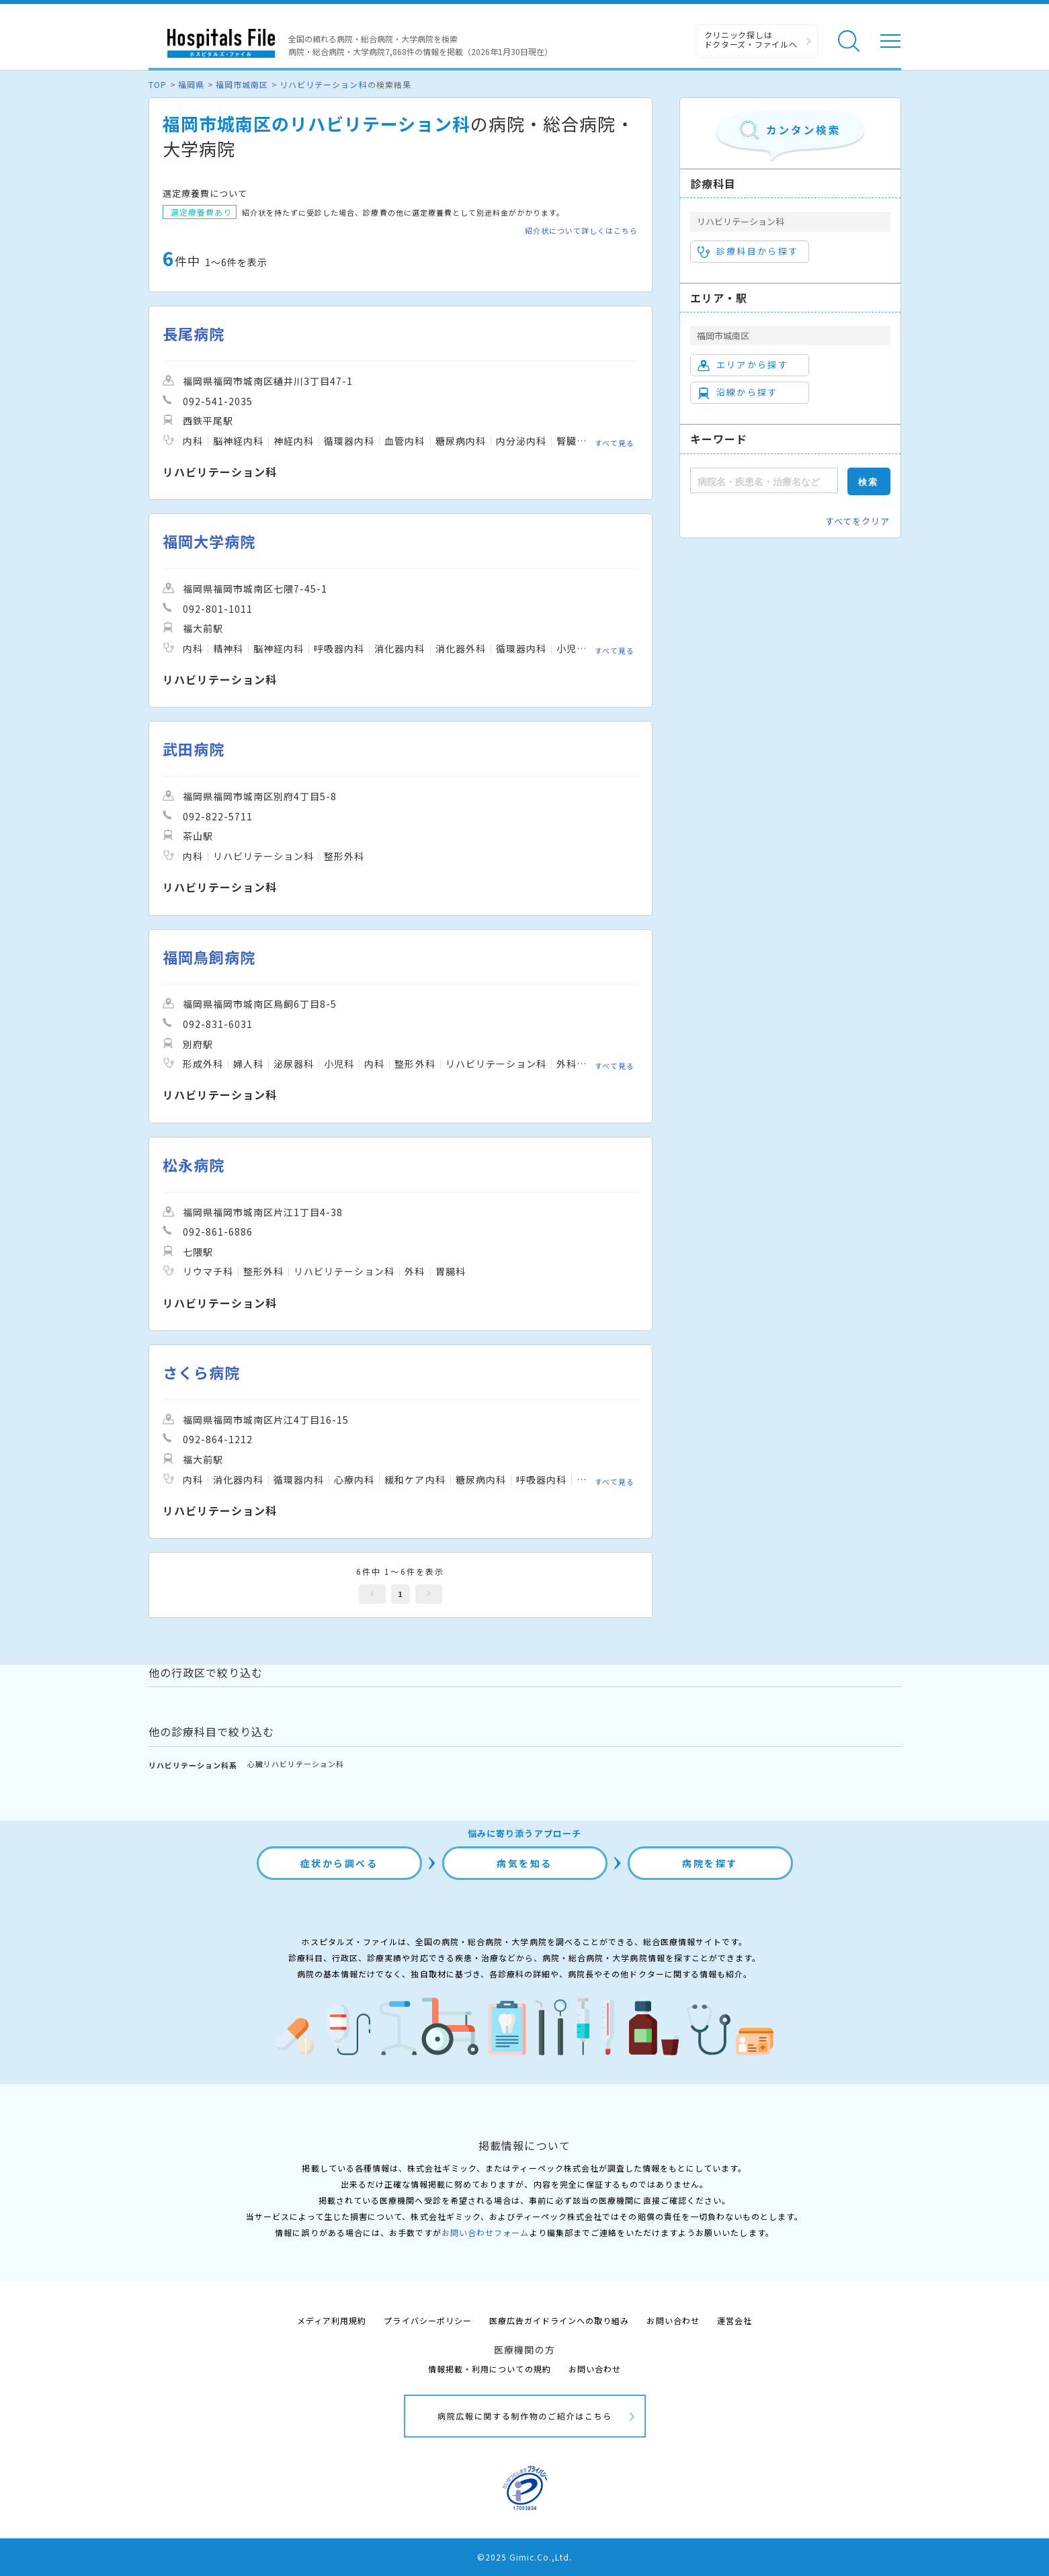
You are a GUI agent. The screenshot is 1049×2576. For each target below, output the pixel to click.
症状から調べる (339, 1863)
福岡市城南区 (242, 84)
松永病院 (193, 1164)
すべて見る (614, 442)
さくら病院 (201, 1372)
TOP (158, 84)
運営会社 (734, 2320)
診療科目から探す (748, 251)
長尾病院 (193, 333)
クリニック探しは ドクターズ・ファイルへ (751, 39)
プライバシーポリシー (427, 2320)
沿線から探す (738, 392)
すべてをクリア (857, 521)
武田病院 (193, 748)
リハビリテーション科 (323, 84)
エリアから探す (743, 365)
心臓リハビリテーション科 (295, 1763)
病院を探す (710, 1863)
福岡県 (191, 84)
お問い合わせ (672, 2320)
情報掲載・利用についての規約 (489, 2368)
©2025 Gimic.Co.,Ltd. (525, 2557)
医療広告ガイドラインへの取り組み (559, 2320)
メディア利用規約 (331, 2320)
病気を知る (524, 1863)
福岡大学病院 (209, 541)
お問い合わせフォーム (485, 2232)
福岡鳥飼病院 (209, 957)
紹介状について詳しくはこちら (581, 231)
